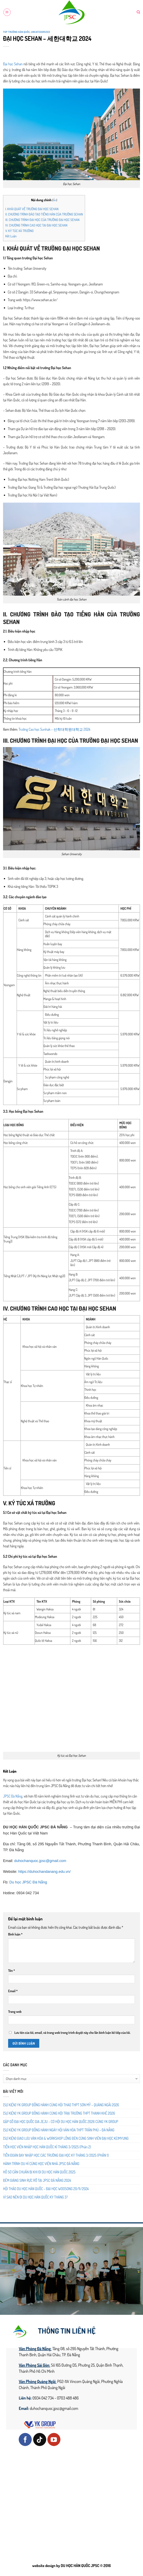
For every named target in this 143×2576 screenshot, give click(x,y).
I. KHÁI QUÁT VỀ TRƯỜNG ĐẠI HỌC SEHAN (31, 209)
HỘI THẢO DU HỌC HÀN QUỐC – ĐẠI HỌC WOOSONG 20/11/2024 (46, 2188)
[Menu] (7, 12)
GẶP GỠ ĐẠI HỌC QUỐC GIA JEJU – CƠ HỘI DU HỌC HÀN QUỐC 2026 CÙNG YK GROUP (60, 2121)
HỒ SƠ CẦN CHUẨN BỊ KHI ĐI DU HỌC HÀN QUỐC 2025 (39, 2172)
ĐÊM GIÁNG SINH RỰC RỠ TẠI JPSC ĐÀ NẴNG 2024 (37, 2180)
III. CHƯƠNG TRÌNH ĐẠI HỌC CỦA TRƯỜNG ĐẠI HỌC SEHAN (42, 220)
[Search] (138, 12)
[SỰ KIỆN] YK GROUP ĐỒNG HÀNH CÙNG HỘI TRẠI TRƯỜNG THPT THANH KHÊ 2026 (59, 2113)
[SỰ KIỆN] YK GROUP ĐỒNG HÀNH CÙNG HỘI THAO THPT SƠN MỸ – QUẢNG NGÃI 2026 (61, 2105)
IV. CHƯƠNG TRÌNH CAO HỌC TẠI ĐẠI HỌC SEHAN (36, 225)
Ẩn (54, 200)
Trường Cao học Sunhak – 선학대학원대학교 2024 (54, 729)
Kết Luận (11, 236)
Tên (11, 1971)
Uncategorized (40, 31)
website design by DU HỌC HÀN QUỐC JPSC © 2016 (71, 2565)
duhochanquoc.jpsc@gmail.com (40, 1861)
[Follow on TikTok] (39, 2439)
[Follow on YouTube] (53, 2439)
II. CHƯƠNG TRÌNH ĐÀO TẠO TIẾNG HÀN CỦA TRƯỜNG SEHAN (44, 214)
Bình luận (15, 1934)
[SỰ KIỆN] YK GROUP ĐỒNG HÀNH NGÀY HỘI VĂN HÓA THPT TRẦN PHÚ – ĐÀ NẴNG (58, 2130)
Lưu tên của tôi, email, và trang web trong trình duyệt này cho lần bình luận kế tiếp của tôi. (72, 2033)
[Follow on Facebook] (25, 2439)
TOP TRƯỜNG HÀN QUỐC (16, 31)
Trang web (15, 2012)
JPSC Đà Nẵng (12, 1796)
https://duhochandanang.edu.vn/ (44, 1872)
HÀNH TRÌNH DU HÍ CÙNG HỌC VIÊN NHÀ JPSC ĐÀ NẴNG (41, 2163)
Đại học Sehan (13, 64)
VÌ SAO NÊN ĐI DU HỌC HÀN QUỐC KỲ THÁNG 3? (35, 2197)
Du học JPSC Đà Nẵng (28, 1882)
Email (13, 1991)
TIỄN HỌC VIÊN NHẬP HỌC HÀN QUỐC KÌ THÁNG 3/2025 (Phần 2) (47, 2146)
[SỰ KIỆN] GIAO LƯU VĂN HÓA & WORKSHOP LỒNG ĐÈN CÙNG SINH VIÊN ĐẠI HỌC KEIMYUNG (66, 2138)
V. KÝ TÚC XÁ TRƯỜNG (19, 231)
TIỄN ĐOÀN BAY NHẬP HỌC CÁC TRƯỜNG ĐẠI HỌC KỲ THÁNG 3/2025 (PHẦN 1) (56, 2155)
